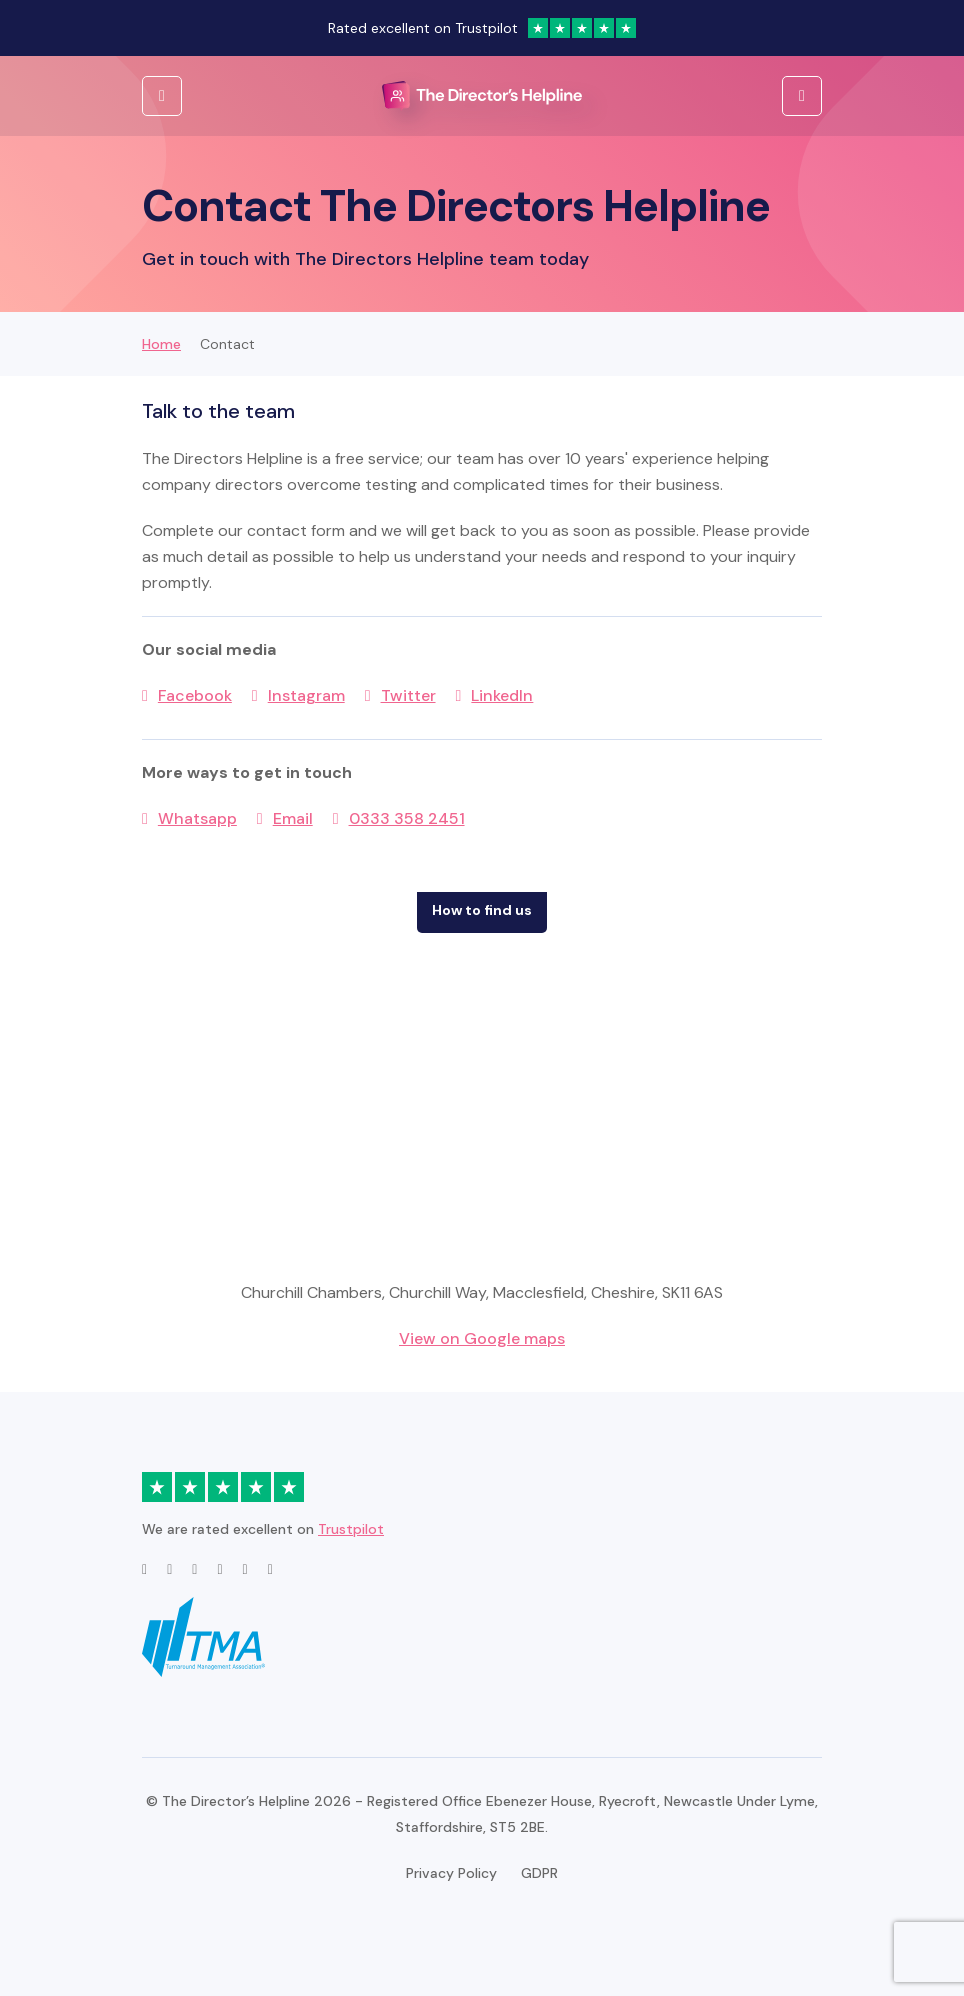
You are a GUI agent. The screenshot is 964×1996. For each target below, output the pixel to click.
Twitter (408, 695)
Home (161, 344)
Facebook (195, 695)
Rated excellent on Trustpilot (482, 28)
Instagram (306, 695)
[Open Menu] (802, 96)
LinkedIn (502, 695)
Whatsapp (197, 818)
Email (293, 818)
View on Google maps (482, 1338)
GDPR (539, 1873)
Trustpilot (351, 1529)
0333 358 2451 (407, 818)
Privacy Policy (451, 1873)
